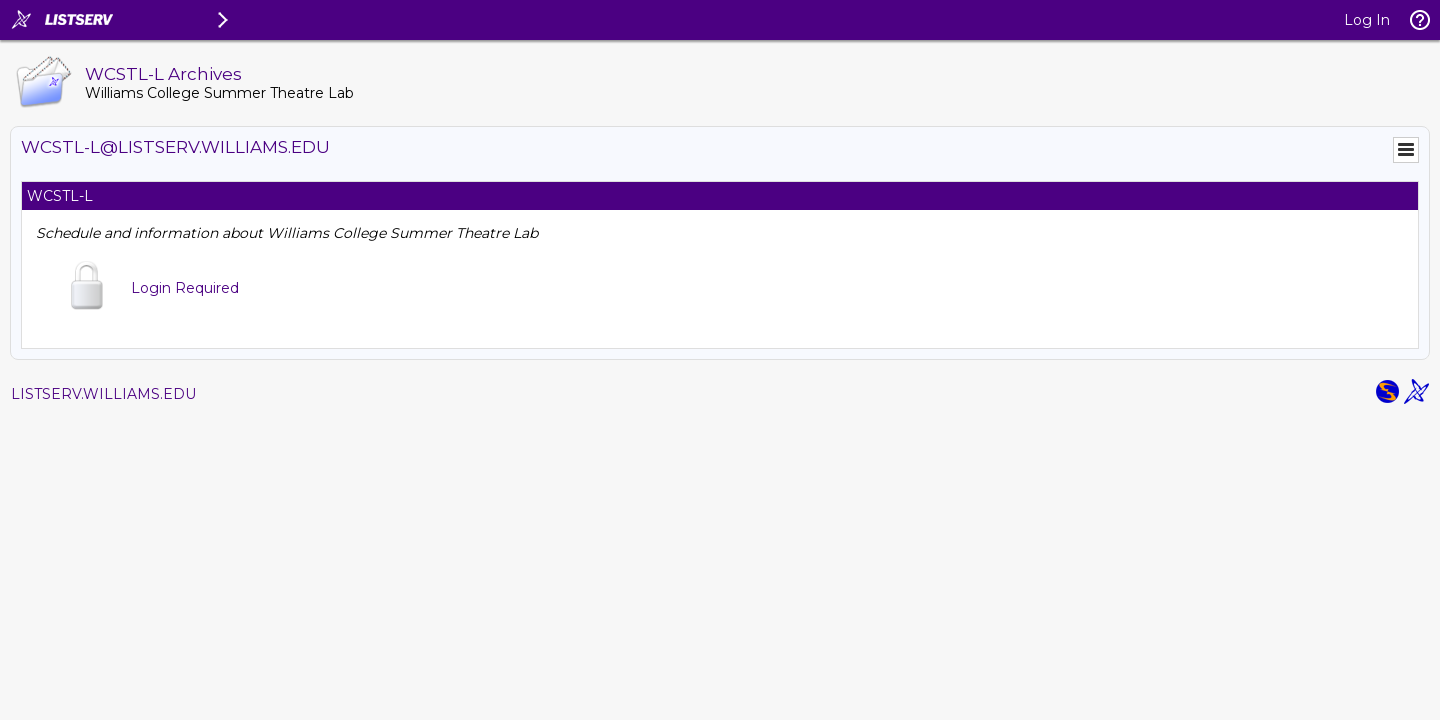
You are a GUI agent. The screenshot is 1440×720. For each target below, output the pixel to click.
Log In (1367, 20)
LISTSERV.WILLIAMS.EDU (103, 394)
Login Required (185, 288)
